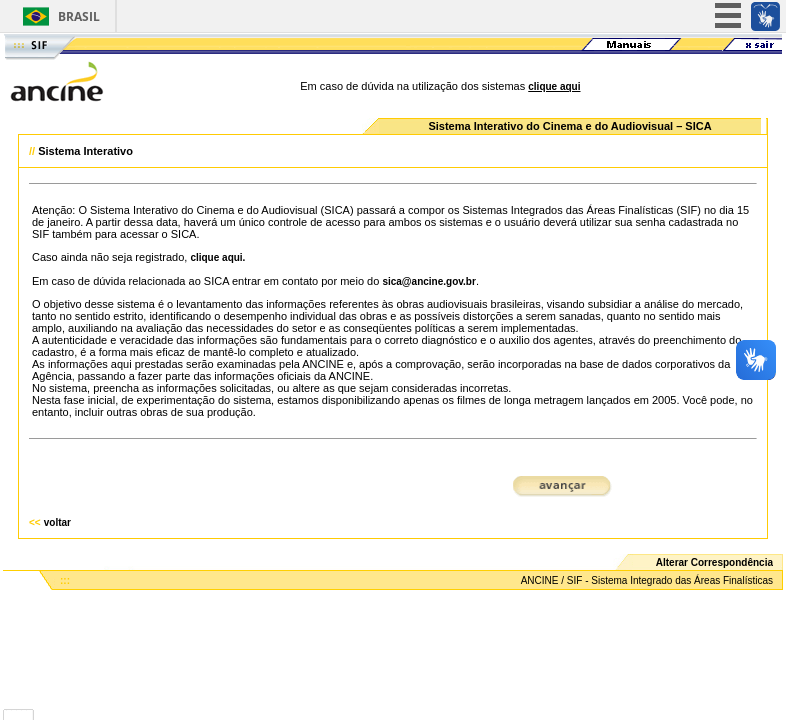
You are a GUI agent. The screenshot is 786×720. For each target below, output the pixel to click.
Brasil (79, 16)
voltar (57, 522)
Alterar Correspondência (714, 562)
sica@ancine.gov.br (429, 281)
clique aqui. (217, 257)
